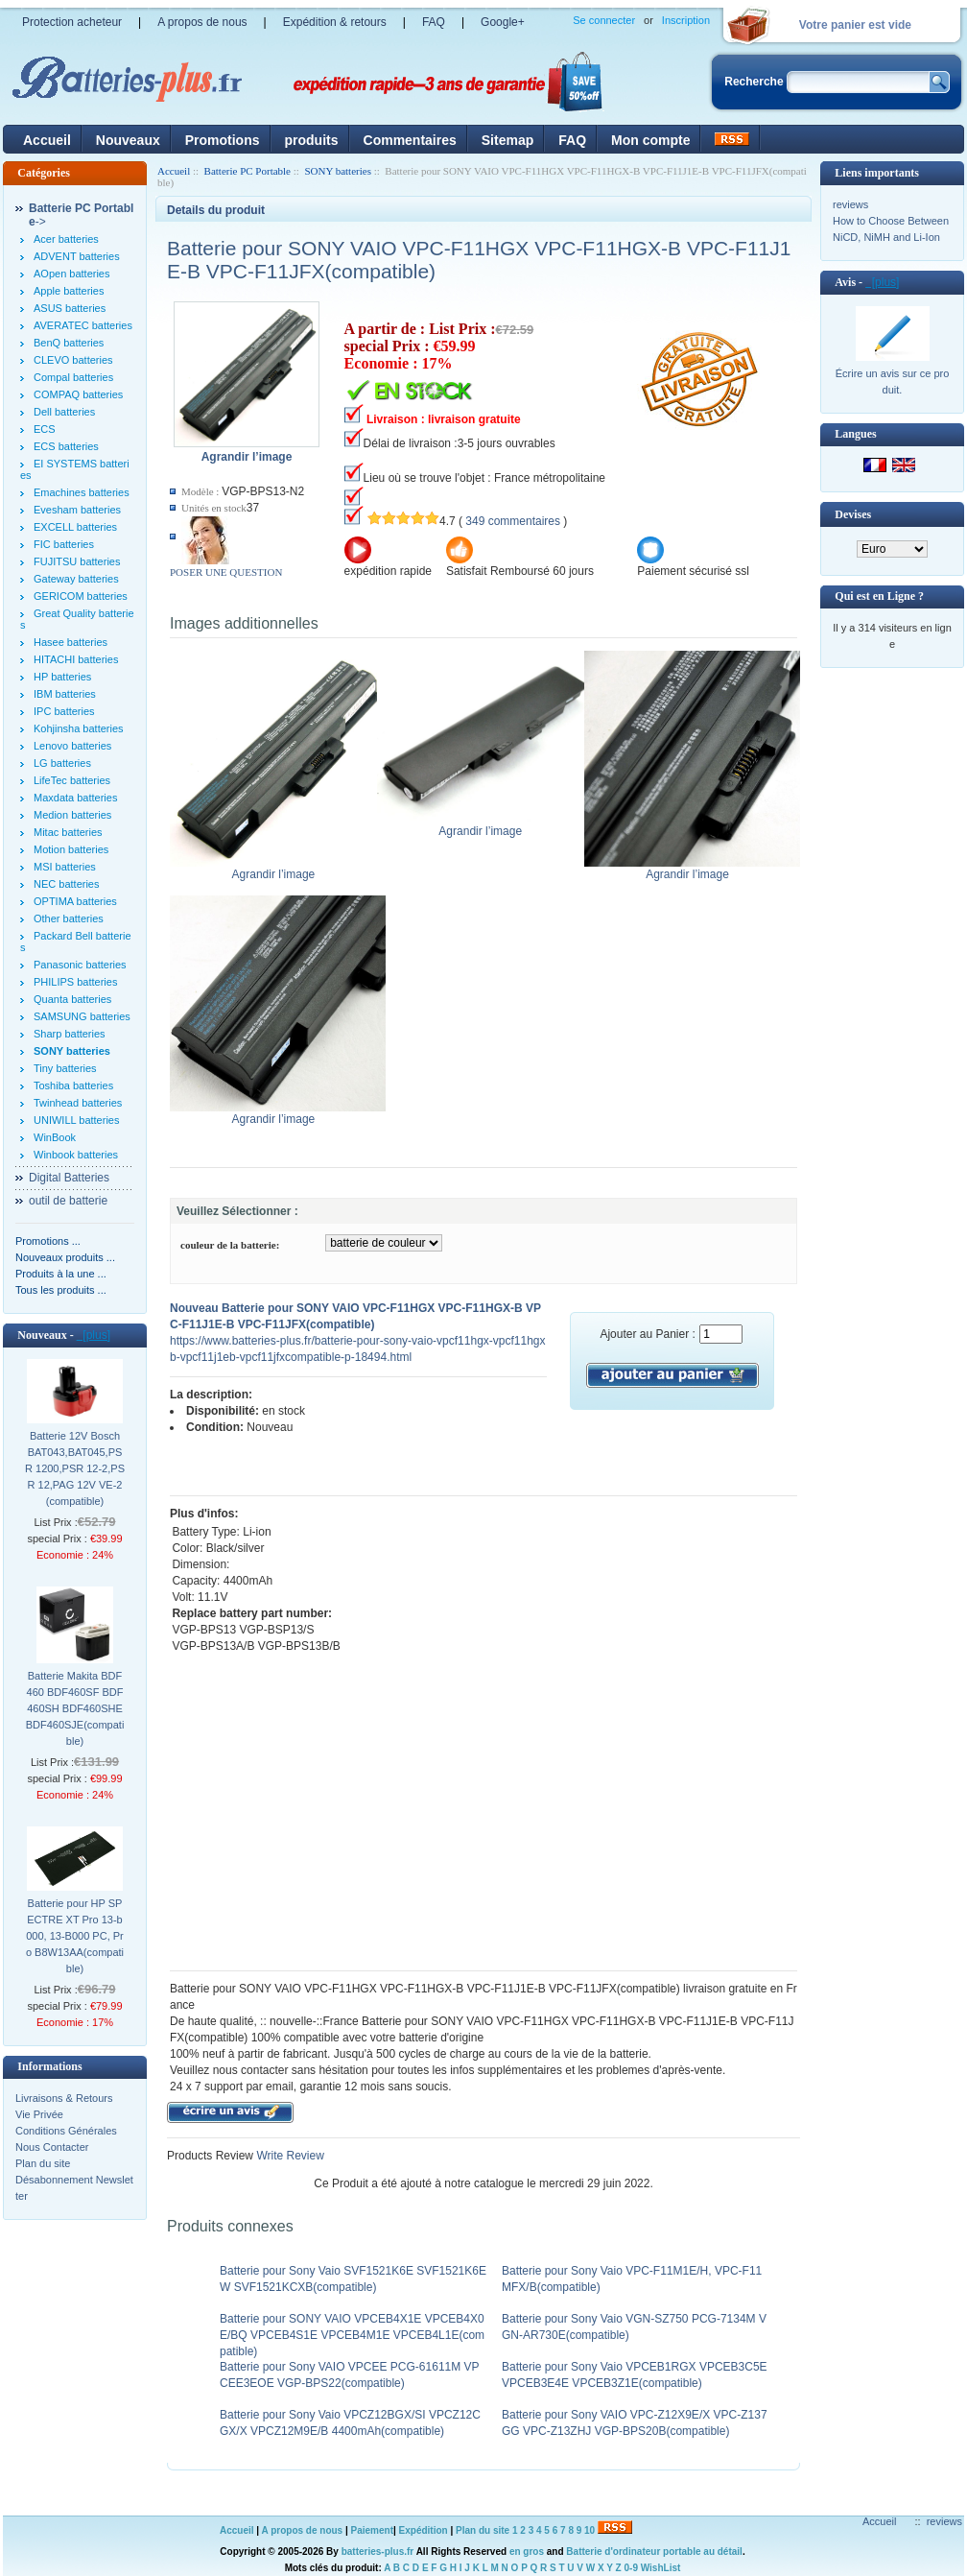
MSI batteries (65, 866)
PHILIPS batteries (75, 982)
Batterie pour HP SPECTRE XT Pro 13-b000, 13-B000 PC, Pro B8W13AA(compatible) (75, 1935)
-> (81, 215)
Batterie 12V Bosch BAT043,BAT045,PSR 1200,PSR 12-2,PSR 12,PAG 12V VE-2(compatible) (75, 1468)
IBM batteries (65, 694)
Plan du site (42, 2163)
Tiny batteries (65, 1068)
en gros (526, 2551)
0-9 (631, 2568)
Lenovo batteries (72, 745)
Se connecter (604, 20)
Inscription (686, 20)
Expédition (423, 2530)
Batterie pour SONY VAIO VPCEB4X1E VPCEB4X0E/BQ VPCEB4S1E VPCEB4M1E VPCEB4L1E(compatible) (352, 2335)
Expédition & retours (335, 22)
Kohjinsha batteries (79, 728)
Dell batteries (64, 411)
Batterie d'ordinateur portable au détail (654, 2551)
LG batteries (62, 763)
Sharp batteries (70, 1033)
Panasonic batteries (80, 964)
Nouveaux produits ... (65, 1257)
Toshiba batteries (73, 1085)
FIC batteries (64, 544)
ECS (45, 429)
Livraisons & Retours (64, 2098)
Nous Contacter (51, 2147)
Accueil (47, 140)
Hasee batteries (70, 642)
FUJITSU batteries (77, 561)
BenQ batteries (69, 342)
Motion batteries (71, 849)
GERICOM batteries (81, 596)
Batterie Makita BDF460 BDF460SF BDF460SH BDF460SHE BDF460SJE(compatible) (75, 1708)
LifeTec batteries (72, 780)
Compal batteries (73, 377)
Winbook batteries (76, 1154)
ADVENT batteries (77, 256)
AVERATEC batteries (83, 325)
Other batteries (69, 918)
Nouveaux (128, 140)
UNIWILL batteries (76, 1120)
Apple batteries (69, 291)
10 (589, 2530)
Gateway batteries (76, 578)
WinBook (55, 1137)
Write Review (288, 2155)
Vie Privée (39, 2114)
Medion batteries (72, 815)
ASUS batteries (70, 308)
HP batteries (62, 676)
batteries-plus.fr (378, 2551)
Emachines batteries (82, 492)
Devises (853, 514)
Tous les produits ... (60, 1290)
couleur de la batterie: (229, 1245)
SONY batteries (337, 171)
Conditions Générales (66, 2130)
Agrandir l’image (278, 868)
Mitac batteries (68, 832)
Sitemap (507, 140)
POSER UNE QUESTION (226, 572)
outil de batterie (68, 1200)
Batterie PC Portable (247, 171)
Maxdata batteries (75, 797)
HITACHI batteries (76, 659)
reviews (850, 204)
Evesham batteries (77, 509)
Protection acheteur (72, 22)
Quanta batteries (72, 999)
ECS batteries (66, 446)
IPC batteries (64, 711)
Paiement (372, 2530)
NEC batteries (66, 884)
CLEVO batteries (73, 360)
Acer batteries (66, 239)
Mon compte (650, 140)
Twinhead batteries (78, 1103)
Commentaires (410, 140)
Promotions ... (48, 1241)
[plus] (93, 1335)
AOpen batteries (72, 273)
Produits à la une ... (60, 1273)
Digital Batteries (69, 1177)
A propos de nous (202, 22)
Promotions (222, 140)
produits (312, 140)
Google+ (503, 22)
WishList (661, 2568)
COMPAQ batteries (78, 394)
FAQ (433, 22)
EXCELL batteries (75, 527)
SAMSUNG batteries (82, 1016)
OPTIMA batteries (75, 901)
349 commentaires (512, 521)
